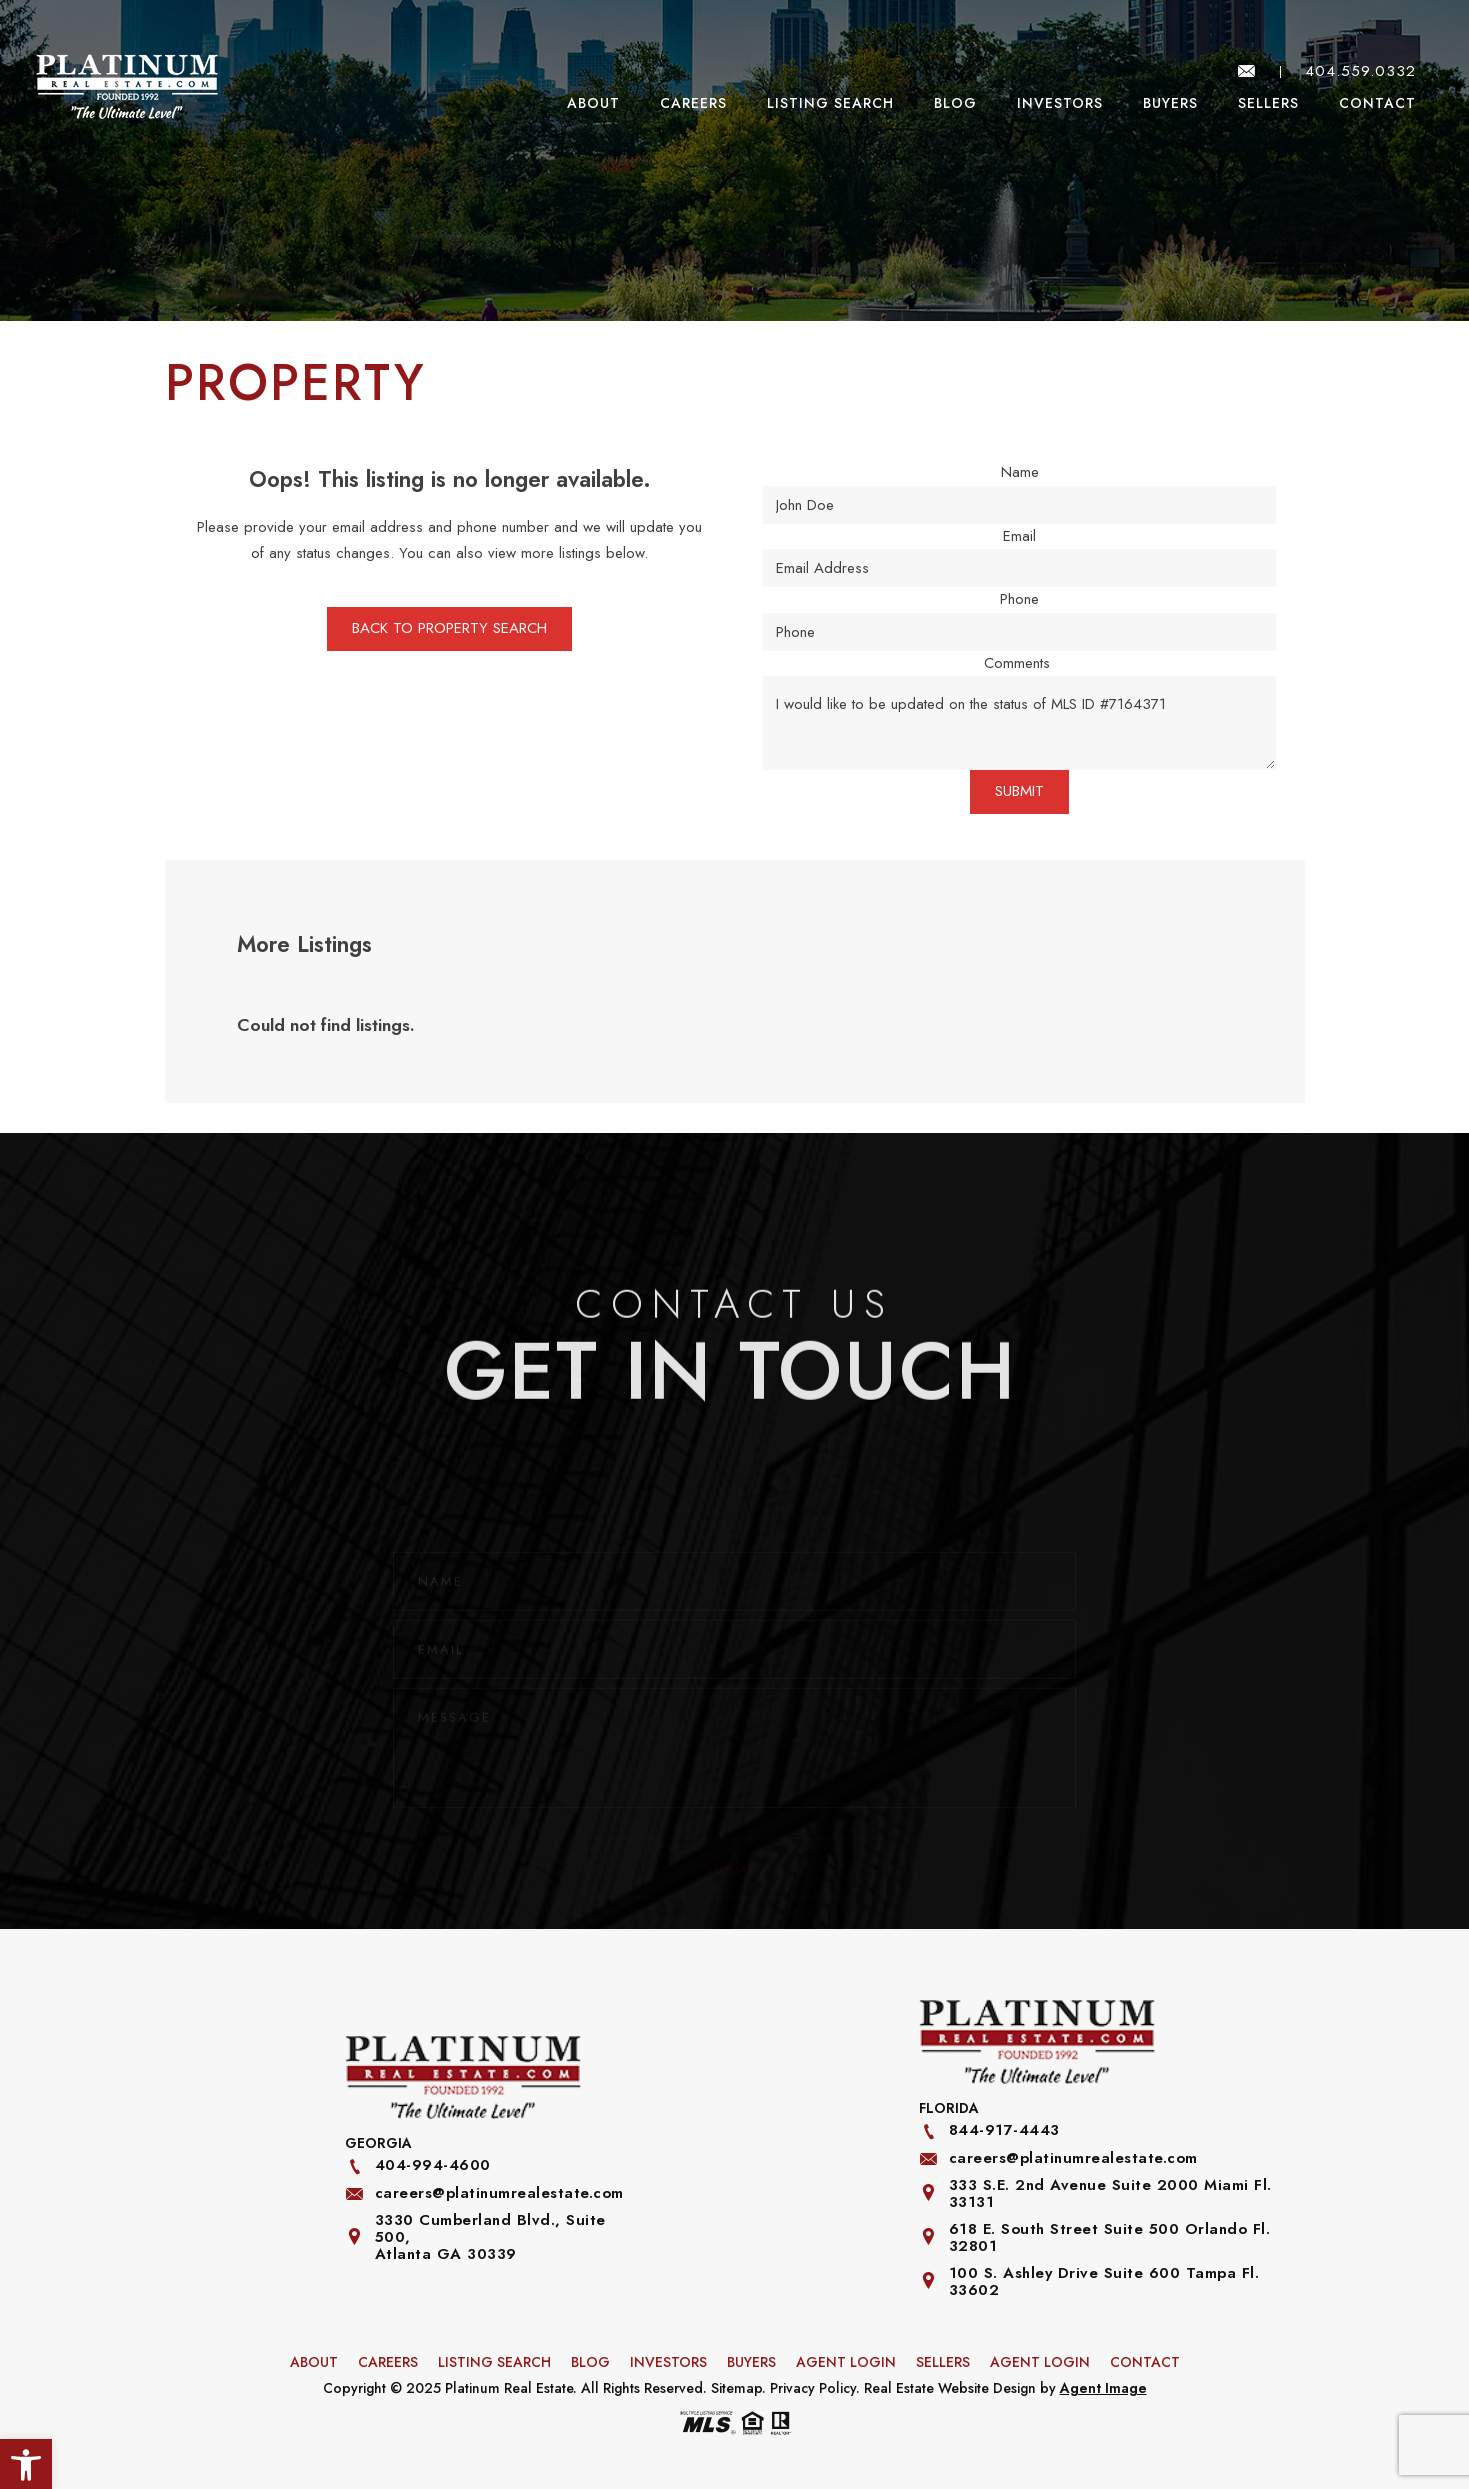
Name (1020, 472)
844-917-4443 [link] (1004, 2130)
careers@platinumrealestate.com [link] (499, 2193)
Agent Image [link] (1103, 2388)
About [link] (593, 103)
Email (1019, 536)
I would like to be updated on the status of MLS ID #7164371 (1019, 723)
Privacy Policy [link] (813, 2388)
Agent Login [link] (846, 2362)
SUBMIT (1019, 791)
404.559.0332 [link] (1360, 71)
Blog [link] (955, 103)
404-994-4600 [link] (433, 2165)
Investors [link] (1060, 103)
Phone (1019, 599)
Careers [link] (693, 103)
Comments (1017, 663)
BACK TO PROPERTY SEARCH (449, 628)
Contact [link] (1377, 103)
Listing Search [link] (830, 103)
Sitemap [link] (736, 2388)
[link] (127, 86)
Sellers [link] (1268, 103)
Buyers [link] (1170, 103)
